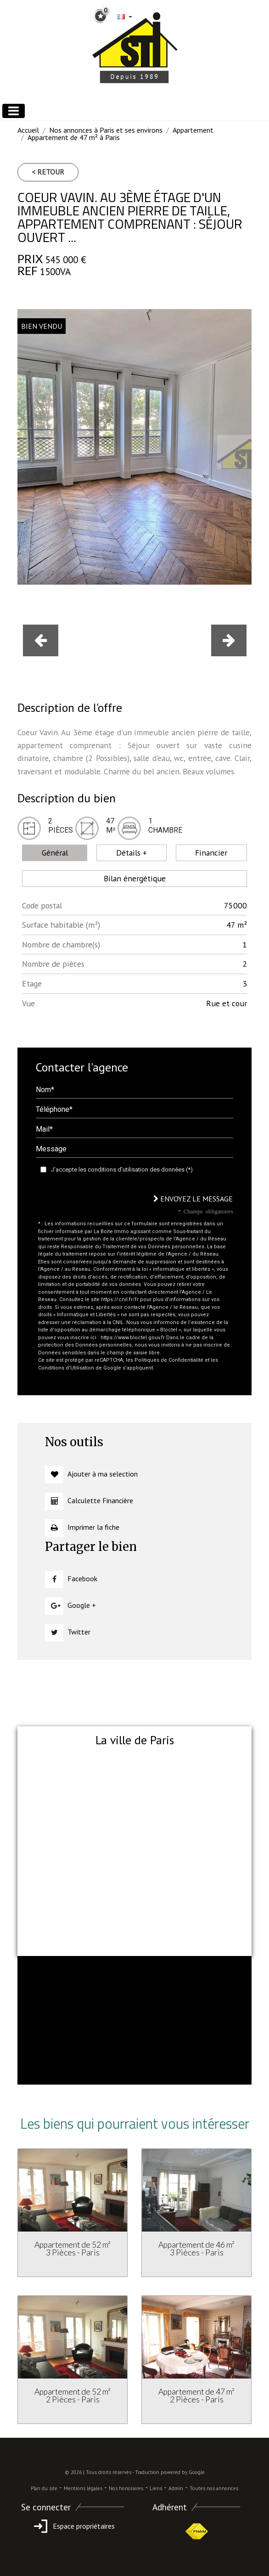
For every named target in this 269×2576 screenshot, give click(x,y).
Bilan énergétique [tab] (135, 878)
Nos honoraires (126, 2488)
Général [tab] (55, 852)
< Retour (48, 171)
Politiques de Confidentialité (168, 1360)
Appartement (193, 130)
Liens (156, 2488)
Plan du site (44, 2488)
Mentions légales (83, 2488)
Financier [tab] (211, 852)
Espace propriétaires (73, 2526)
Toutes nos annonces (214, 2488)
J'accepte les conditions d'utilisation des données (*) (122, 1169)
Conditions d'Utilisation (66, 1368)
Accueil (28, 130)
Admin (175, 2488)
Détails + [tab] (131, 852)
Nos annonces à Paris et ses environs (106, 130)
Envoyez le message (193, 1198)
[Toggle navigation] (13, 111)
